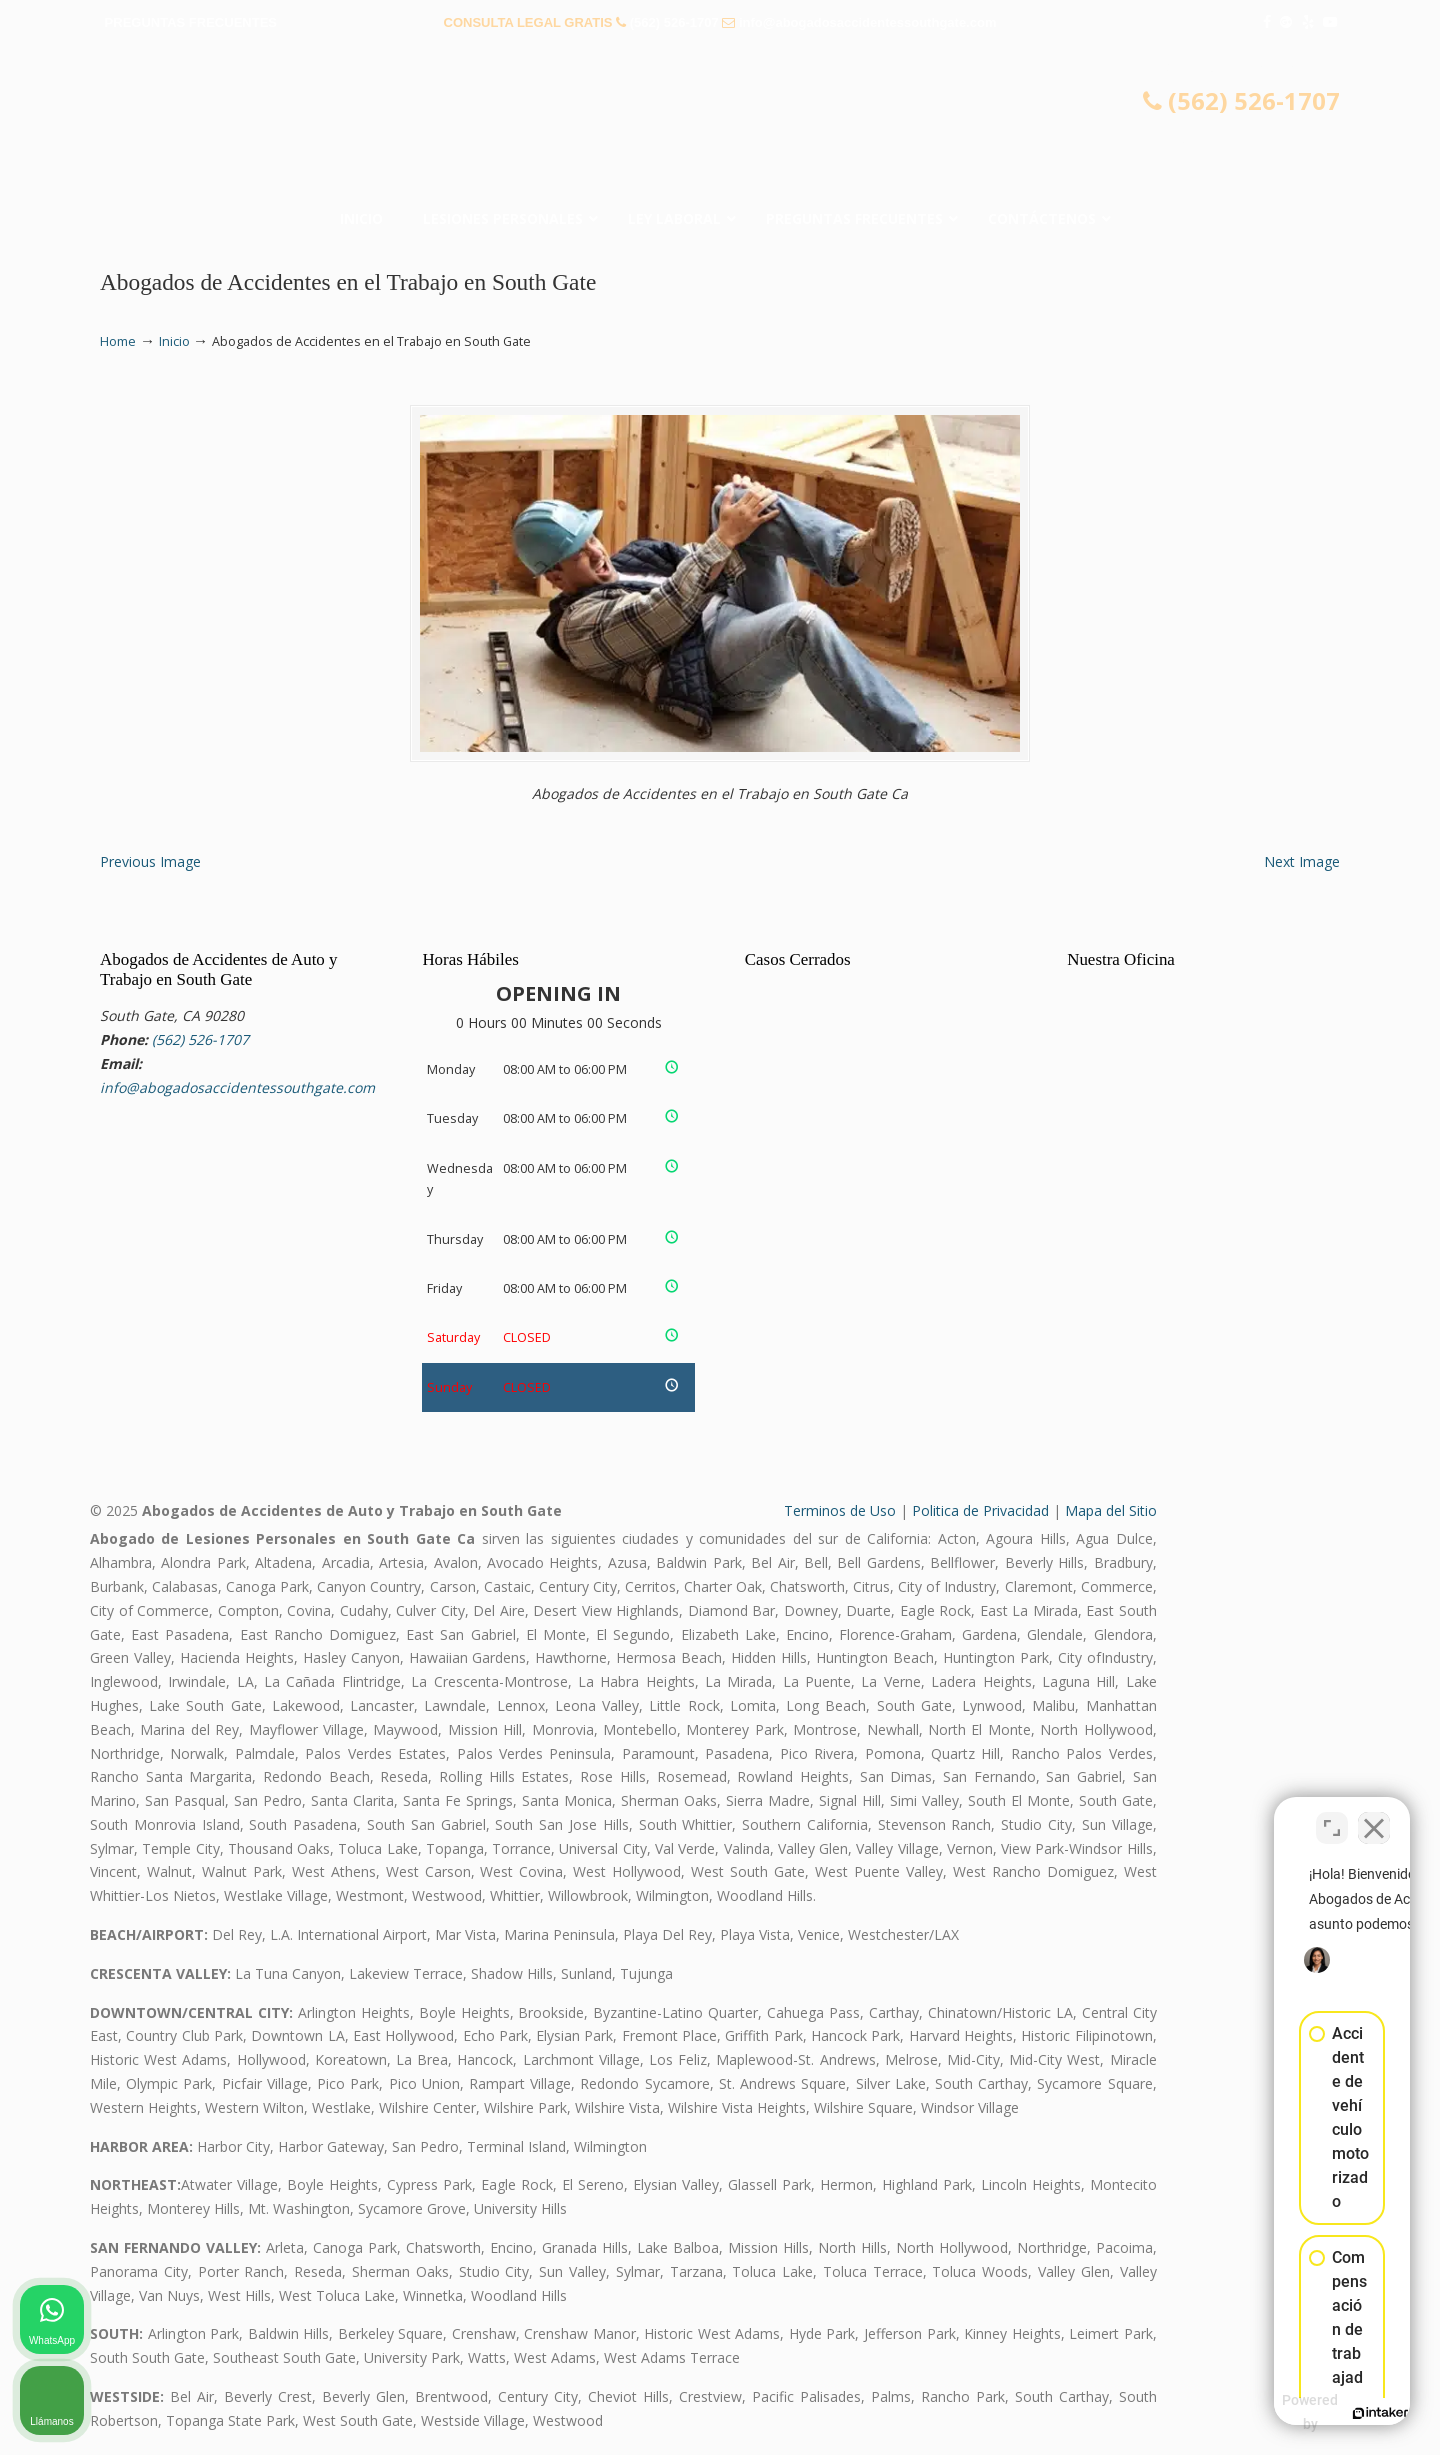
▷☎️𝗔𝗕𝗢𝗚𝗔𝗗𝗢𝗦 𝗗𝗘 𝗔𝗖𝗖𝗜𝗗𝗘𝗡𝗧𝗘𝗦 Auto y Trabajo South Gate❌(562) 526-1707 (720, 125)
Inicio (174, 341)
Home (118, 341)
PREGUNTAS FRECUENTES (191, 22)
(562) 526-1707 (674, 22)
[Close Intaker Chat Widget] (1374, 1816)
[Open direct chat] (1332, 1816)
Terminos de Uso (840, 1510)
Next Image (1302, 861)
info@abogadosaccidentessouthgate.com (868, 22)
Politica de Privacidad (980, 1510)
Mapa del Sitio (1111, 1510)
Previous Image (150, 861)
